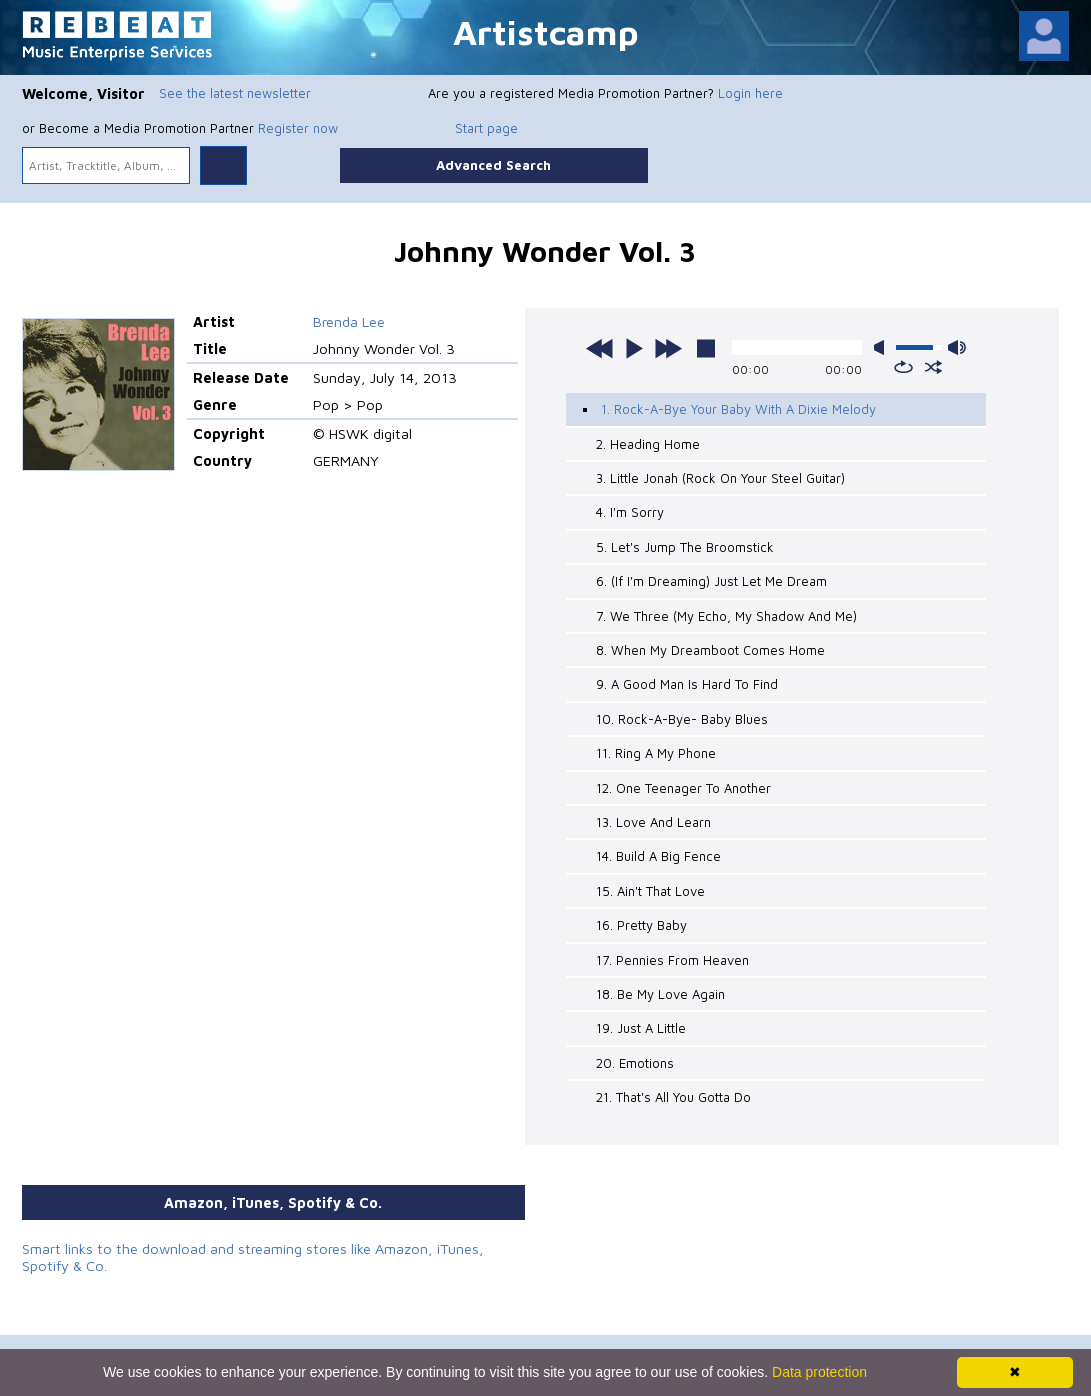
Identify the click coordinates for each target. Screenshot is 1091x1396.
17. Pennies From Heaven (672, 960)
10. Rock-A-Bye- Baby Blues (682, 719)
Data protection (819, 1372)
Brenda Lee (349, 321)
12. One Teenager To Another (683, 788)
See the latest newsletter (235, 93)
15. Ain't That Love (650, 891)
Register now (298, 128)
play (634, 348)
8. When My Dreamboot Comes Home (710, 650)
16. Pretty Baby (641, 925)
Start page (486, 128)
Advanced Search (493, 165)
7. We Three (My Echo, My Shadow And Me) (726, 616)
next (668, 348)
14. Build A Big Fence (658, 856)
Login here (750, 93)
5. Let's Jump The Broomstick (685, 547)
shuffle (933, 367)
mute (883, 347)
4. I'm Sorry (630, 512)
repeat (903, 367)
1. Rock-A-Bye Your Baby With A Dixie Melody (738, 409)
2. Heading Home (648, 444)
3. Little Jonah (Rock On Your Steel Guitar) (720, 478)
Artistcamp (546, 31)
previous (600, 348)
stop (706, 348)
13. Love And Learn (653, 822)
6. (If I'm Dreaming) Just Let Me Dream (711, 581)
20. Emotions (635, 1063)
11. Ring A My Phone (656, 753)
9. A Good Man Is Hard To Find (687, 684)
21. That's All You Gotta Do (673, 1097)
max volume (957, 347)
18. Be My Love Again (660, 994)
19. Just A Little (641, 1028)
